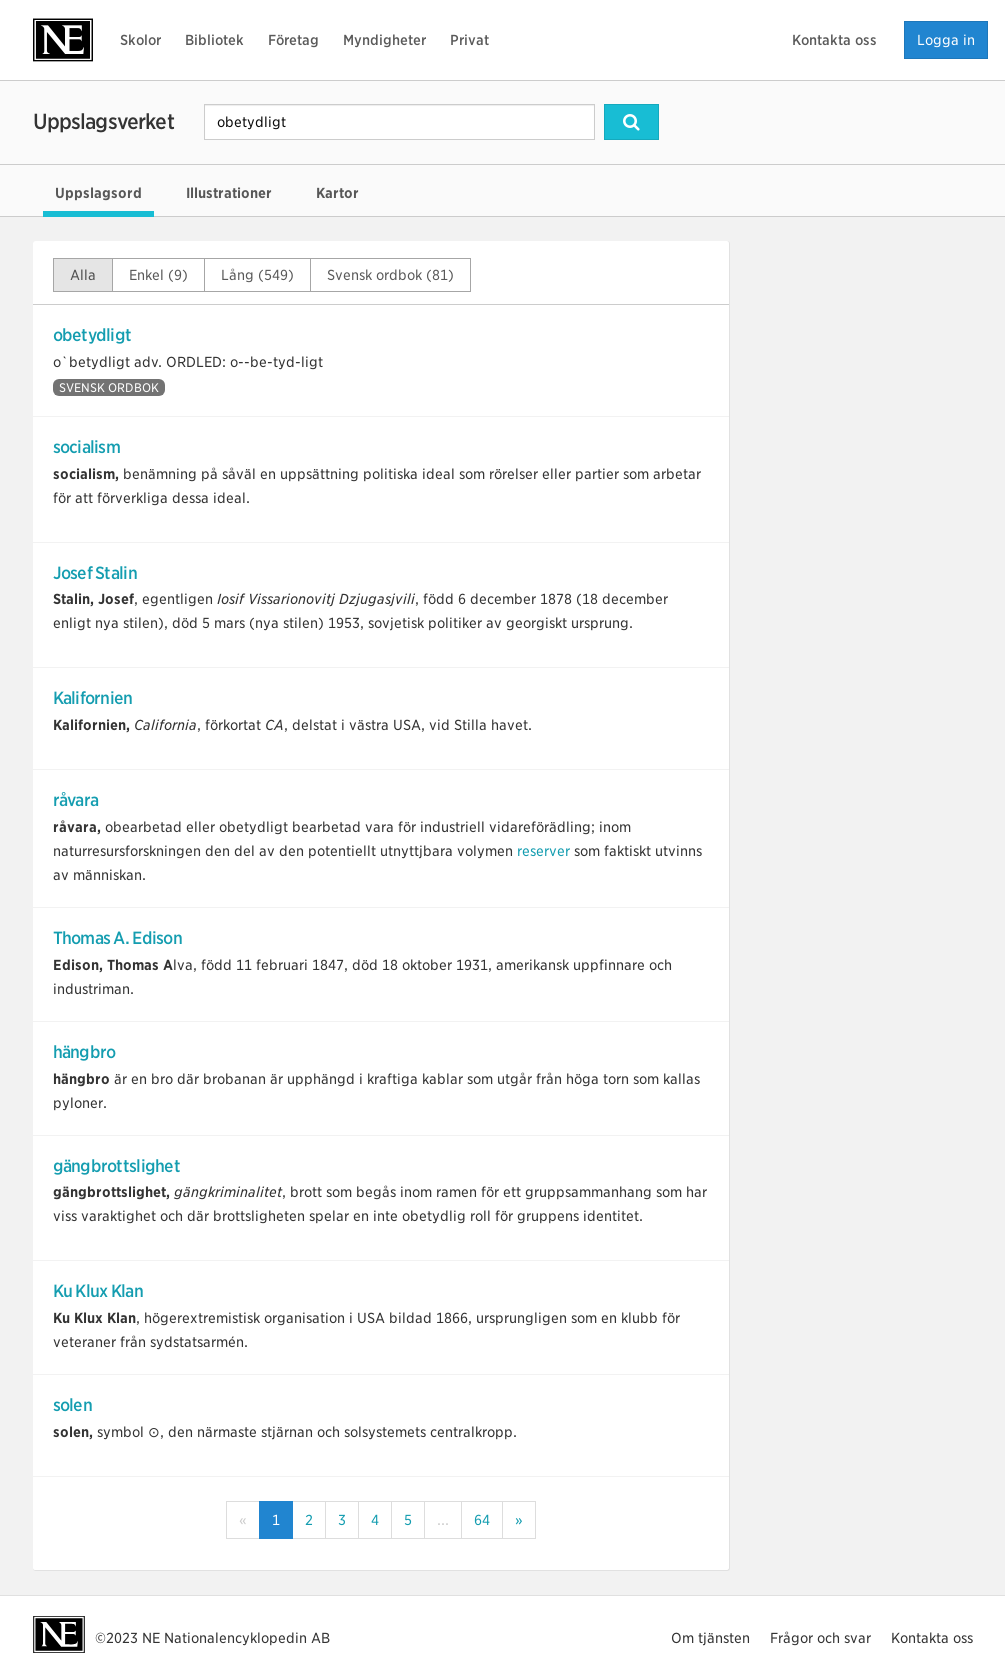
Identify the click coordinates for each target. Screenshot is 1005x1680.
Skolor (140, 40)
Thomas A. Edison (117, 938)
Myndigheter (384, 40)
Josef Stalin (95, 573)
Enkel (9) (158, 275)
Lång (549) (257, 275)
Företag (293, 40)
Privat (469, 40)
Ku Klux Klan (98, 1291)
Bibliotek (214, 40)
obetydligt (92, 335)
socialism (87, 447)
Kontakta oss (834, 40)
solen (72, 1405)
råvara (76, 800)
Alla (83, 275)
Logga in (946, 40)
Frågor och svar (820, 1638)
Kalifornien (93, 698)
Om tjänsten (710, 1638)
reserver (543, 851)
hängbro (84, 1052)
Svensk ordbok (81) (390, 275)
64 (482, 1520)
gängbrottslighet (116, 1166)
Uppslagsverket (103, 121)
